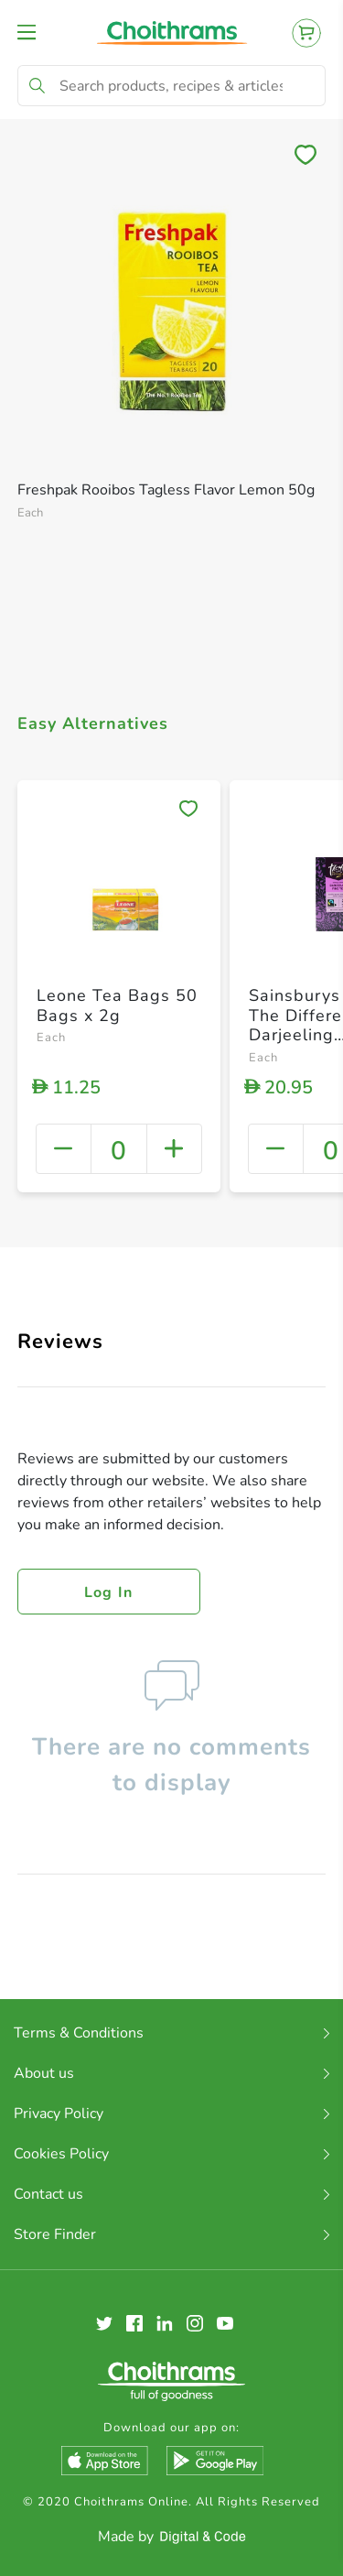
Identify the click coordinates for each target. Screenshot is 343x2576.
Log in (109, 1592)
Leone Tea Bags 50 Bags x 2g (117, 1005)
